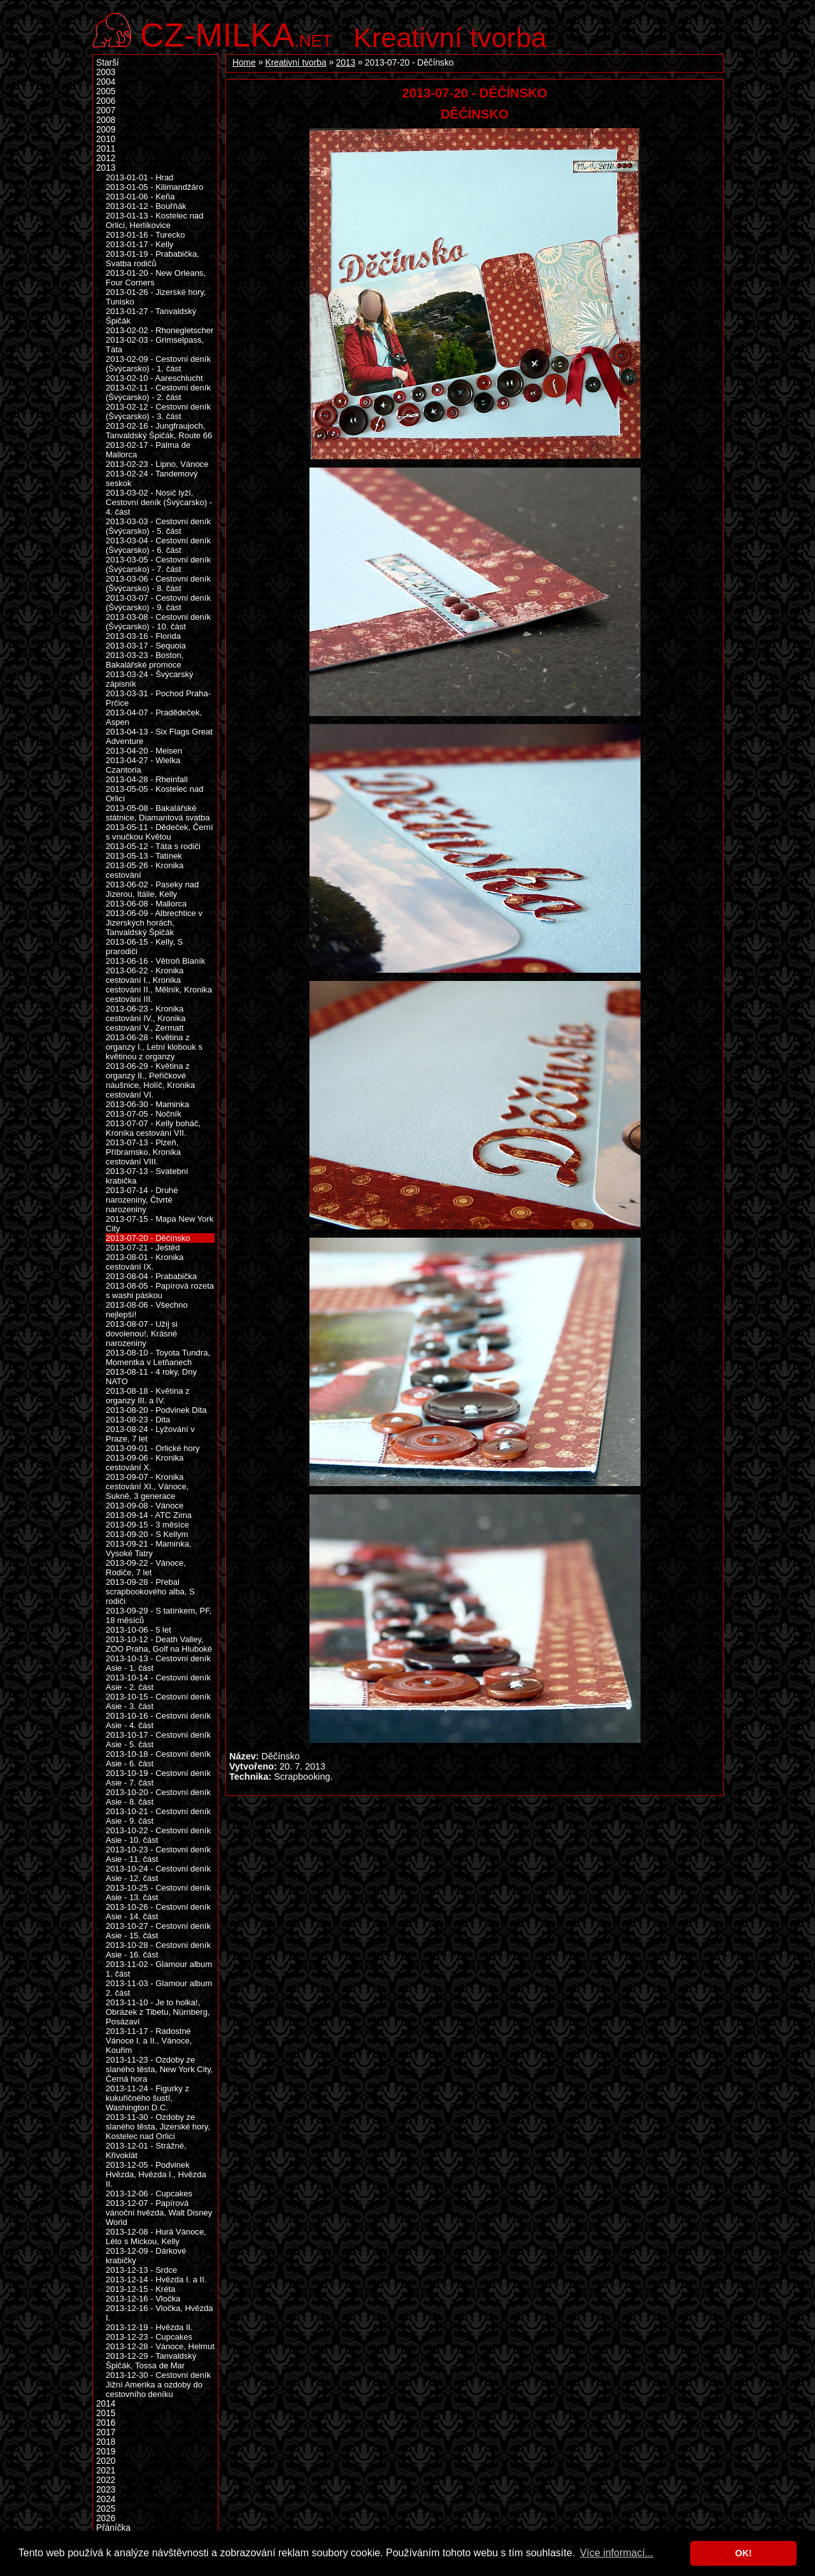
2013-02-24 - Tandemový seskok (151, 478)
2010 (105, 139)
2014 (105, 2403)
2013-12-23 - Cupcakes (149, 2337)
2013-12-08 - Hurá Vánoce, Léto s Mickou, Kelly (156, 2236)
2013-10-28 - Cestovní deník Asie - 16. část (158, 1949)
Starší (107, 63)
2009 (105, 129)
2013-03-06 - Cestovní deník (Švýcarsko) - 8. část (158, 583)
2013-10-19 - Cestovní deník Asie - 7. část (158, 1777)
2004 (105, 82)
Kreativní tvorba (449, 37)
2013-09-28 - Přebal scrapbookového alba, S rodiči (150, 1591)
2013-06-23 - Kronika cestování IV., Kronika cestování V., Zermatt (145, 1018)
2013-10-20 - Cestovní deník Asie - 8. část (158, 1797)
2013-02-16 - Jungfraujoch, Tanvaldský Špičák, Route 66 (159, 430)
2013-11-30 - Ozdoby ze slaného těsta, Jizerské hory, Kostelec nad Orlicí (158, 2126)
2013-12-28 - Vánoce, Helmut (160, 2346)
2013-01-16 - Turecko (145, 235)
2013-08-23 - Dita (138, 1419)
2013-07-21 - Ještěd (143, 1247)
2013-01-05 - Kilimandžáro (154, 187)
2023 (105, 2489)
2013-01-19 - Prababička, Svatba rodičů (152, 258)
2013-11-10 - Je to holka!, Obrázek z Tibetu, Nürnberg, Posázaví (158, 2012)
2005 (105, 91)
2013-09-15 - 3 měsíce (147, 1524)
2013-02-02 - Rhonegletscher (159, 330)
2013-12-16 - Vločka (143, 2298)
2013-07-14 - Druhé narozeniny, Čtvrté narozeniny (142, 1199)
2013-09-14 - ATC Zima (149, 1515)
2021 (105, 2470)
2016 (105, 2423)
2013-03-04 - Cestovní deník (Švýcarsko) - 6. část (158, 545)
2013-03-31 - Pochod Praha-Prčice (158, 698)
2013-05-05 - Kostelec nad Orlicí (154, 793)
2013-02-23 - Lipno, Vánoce (157, 464)
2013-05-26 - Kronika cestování (144, 870)
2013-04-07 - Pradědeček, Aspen (154, 717)
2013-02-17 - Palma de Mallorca (148, 449)
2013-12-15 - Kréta (140, 2289)
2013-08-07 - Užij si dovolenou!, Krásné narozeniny (142, 1333)
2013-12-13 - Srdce (141, 2270)
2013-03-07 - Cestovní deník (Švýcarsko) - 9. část (158, 602)
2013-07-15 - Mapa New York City (159, 1223)
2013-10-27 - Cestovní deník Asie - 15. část (158, 1930)
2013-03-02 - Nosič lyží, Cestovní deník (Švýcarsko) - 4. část (159, 502)
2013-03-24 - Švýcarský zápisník (149, 679)
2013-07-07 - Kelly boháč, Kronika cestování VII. (153, 1128)
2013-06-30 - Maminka (147, 1104)
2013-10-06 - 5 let (138, 1630)
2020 (105, 2461)
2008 (105, 120)
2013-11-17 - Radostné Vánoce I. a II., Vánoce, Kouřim (149, 2040)
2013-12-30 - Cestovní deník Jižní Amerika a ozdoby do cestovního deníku (158, 2384)
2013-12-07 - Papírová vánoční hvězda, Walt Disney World (159, 2212)
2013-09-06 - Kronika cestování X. (144, 1462)
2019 (105, 2451)
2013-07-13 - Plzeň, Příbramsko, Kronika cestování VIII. (143, 1152)
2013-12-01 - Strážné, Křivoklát (146, 2150)
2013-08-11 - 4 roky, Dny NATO (151, 1376)
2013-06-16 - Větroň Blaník (155, 961)
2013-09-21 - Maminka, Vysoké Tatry (149, 1548)
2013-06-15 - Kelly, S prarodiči (144, 946)
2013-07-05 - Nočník (143, 1114)
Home (244, 63)
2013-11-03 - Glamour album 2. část (159, 1988)
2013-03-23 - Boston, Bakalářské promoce (144, 659)
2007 (105, 110)
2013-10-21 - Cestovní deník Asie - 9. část (158, 1816)
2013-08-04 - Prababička (151, 1276)
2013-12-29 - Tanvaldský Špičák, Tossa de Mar (151, 2360)
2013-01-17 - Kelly (139, 244)
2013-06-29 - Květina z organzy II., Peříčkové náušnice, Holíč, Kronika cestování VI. (150, 1080)
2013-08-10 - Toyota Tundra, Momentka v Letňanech (158, 1357)
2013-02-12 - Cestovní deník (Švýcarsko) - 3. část (158, 411)
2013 (345, 63)
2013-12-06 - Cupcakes (149, 2193)
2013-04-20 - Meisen (144, 750)
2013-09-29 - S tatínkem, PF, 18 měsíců (158, 1615)
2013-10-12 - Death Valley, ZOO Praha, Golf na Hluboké (159, 1644)
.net (236, 33)
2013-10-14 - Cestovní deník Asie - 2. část (158, 1682)
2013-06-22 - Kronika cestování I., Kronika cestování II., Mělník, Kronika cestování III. (159, 985)
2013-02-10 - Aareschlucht (154, 378)
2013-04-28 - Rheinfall (147, 779)
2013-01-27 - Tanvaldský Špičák (151, 316)
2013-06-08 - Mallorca (146, 903)
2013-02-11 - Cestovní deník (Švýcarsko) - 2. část (158, 392)
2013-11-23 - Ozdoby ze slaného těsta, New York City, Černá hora (159, 2069)
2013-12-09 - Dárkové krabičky (146, 2255)
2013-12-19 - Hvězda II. (149, 2327)
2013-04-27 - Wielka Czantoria (143, 765)
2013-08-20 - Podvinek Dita (156, 1410)
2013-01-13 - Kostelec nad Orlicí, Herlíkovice (154, 220)
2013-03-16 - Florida (143, 636)
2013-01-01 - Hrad (139, 177)
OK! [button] (743, 2553)
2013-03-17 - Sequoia (146, 645)
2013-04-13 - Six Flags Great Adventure (159, 736)
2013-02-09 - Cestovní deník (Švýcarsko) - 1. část (158, 363)
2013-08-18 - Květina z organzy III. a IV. (148, 1395)
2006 (105, 101)
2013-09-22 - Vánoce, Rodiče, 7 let (146, 1567)
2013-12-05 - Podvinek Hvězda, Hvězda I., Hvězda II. (156, 2174)
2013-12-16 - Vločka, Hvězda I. (159, 2312)
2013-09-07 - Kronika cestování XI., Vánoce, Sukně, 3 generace (147, 1486)
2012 (105, 158)
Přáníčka (113, 2528)
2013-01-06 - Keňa (140, 196)
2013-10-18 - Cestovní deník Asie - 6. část (158, 1758)
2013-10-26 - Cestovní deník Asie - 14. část (158, 1911)
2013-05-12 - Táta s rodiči (153, 846)
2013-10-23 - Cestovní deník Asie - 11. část (158, 1854)
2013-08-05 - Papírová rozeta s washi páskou (160, 1290)
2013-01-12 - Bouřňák (146, 206)
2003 (105, 72)
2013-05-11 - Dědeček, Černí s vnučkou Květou (159, 831)
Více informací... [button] (617, 2552)
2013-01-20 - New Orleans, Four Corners (156, 277)
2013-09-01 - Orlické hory (153, 1448)
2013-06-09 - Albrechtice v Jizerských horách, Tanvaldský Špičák (154, 922)
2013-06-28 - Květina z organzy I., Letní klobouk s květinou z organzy (154, 1047)
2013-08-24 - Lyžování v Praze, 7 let (150, 1433)
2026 (105, 2518)
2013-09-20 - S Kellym (147, 1534)
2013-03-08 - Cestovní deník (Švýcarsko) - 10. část (158, 621)
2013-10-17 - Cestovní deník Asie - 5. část (158, 1739)
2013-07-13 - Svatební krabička (147, 1175)
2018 (105, 2442)
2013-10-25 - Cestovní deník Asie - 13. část (158, 1892)
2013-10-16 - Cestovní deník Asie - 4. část (158, 1720)
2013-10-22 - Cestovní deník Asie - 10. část (158, 1835)
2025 (105, 2509)
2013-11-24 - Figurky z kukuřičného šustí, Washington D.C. (147, 2098)
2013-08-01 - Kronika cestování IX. (144, 1261)
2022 (105, 2480)
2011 (105, 149)
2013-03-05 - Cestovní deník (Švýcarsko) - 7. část (158, 564)
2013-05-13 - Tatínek (144, 856)
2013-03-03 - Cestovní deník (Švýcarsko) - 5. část (158, 526)
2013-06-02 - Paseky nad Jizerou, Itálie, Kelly (152, 889)
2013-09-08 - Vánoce (144, 1505)
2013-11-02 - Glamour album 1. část (159, 1969)
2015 (105, 2413)
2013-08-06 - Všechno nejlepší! (147, 1309)
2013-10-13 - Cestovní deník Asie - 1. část (158, 1663)
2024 (105, 2499)
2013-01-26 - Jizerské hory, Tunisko (156, 296)
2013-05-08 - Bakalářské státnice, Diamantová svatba (158, 812)
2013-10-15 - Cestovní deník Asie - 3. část (158, 1701)
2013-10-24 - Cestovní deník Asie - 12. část (158, 1873)
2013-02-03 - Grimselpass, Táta (155, 344)
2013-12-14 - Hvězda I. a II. (156, 2279)
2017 (105, 2432)
